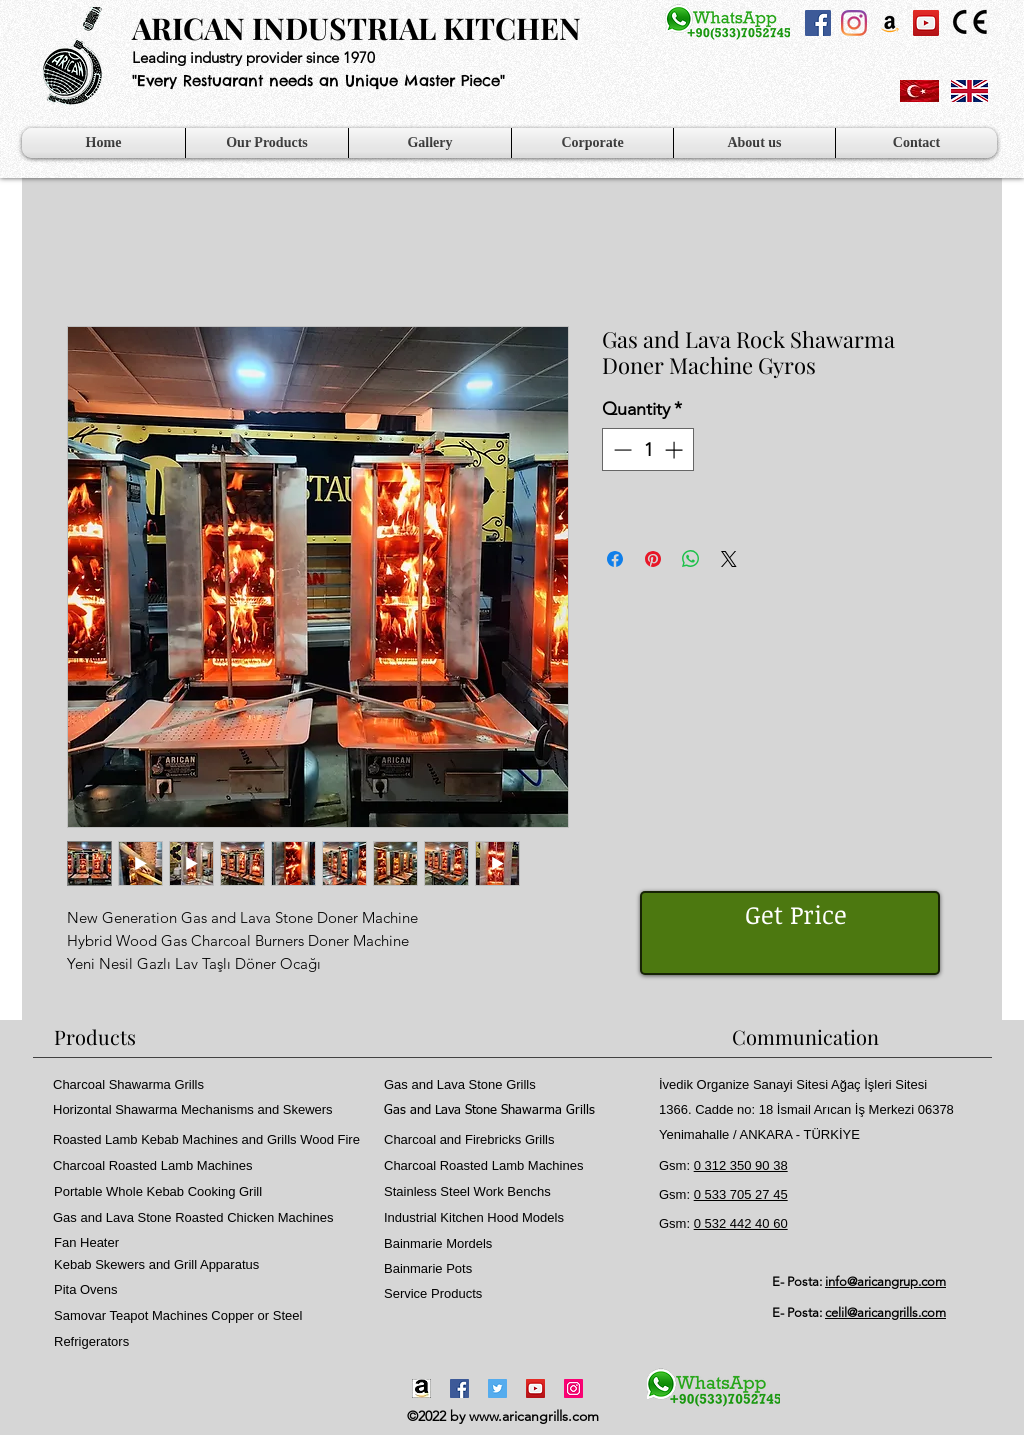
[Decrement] (620, 449)
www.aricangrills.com (534, 1416)
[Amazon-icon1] (421, 1388)
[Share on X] (729, 559)
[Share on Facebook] (615, 559)
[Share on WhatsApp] (691, 559)
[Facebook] (459, 1388)
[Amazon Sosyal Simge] (890, 23)
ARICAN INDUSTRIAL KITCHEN (356, 28)
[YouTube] (535, 1388)
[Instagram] (854, 23)
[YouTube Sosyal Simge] (926, 23)
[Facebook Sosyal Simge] (818, 23)
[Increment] (675, 449)
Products (95, 1036)
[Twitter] (497, 1388)
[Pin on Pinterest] (653, 559)
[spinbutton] (648, 449)
